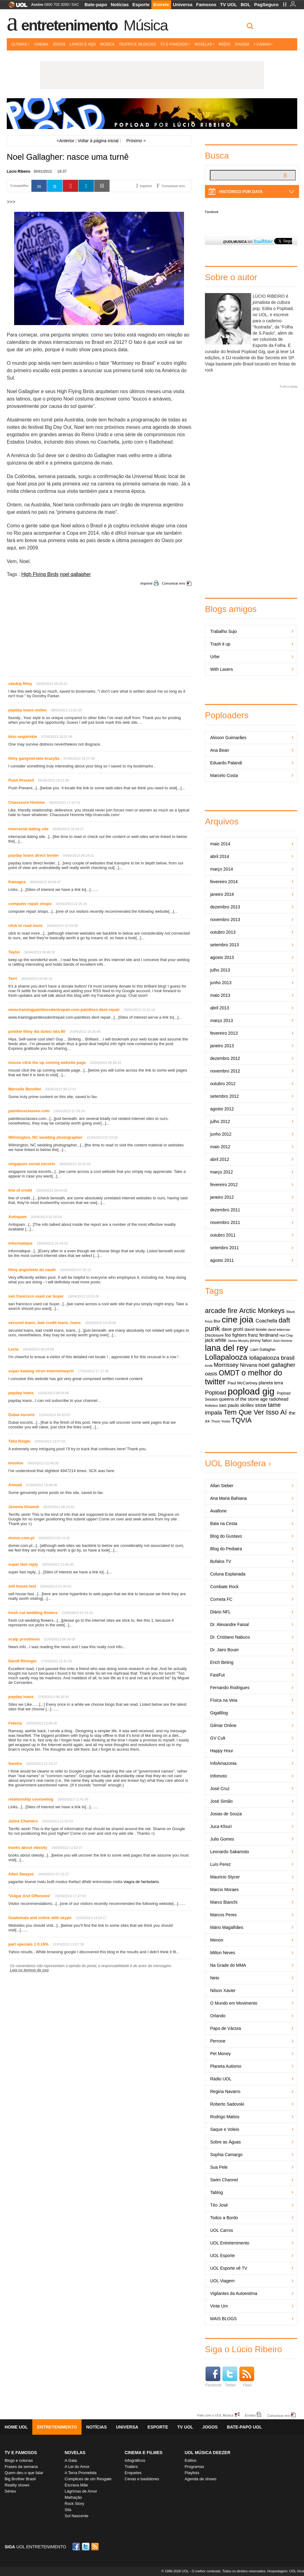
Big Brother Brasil (20, 2479)
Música (146, 25)
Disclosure (214, 1335)
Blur (217, 1321)
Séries (10, 2491)
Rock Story (74, 2503)
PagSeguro (266, 4)
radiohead (278, 1399)
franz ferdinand (263, 1335)
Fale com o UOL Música (215, 2415)
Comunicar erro (173, 583)
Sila (68, 2509)
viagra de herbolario (141, 1881)
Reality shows (17, 2485)
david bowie (256, 1329)
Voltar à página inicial (98, 140)
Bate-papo (96, 4)
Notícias (120, 4)
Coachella (266, 1320)
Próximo (136, 140)
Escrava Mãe (76, 2485)
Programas (194, 2466)
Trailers (131, 2466)
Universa (182, 4)
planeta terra (270, 1382)
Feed (246, 2377)
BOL (245, 4)
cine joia (237, 1319)
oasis (211, 1374)
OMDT (229, 1373)
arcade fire (221, 1310)
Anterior (65, 140)
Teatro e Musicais (137, 44)
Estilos (190, 2460)
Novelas (204, 44)
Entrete (161, 4)
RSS (95, 2546)
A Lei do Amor (77, 2466)
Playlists (192, 2472)
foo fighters (236, 1335)
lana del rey (226, 1348)
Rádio (224, 44)
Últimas (20, 44)
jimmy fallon (261, 1340)
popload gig (251, 1391)
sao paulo (229, 1405)
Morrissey (226, 1365)
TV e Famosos (175, 44)
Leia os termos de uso (29, 1970)
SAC (75, 4)
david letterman (279, 1329)
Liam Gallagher (262, 1349)
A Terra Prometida (81, 2472)
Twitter (229, 2377)
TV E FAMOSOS (21, 2452)
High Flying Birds (39, 574)
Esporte (141, 4)
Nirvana (248, 1365)
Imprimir (146, 583)
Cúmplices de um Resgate (88, 2479)
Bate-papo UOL (244, 2427)
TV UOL (228, 4)
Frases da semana (21, 2466)
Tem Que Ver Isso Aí (255, 1412)
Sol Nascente (76, 2516)
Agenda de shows (200, 2479)
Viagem (242, 44)
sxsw (260, 1405)
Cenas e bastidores (142, 2479)
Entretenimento (69, 25)
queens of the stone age (243, 1399)
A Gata (71, 2460)
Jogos (59, 44)
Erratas (250, 2415)
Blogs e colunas (19, 2460)
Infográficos (135, 2460)
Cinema (41, 44)
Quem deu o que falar (24, 2472)
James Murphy (238, 1340)
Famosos (206, 4)
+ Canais (263, 44)
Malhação (73, 2497)
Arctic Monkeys (261, 1310)
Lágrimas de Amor (81, 2491)
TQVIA (241, 1420)
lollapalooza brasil (271, 1357)
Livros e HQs (83, 44)
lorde (209, 1365)
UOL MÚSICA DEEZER (207, 2452)
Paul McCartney (243, 1383)
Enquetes (133, 2472)
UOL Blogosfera (235, 1463)
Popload (215, 1392)
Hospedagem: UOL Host (285, 2571)
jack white (215, 1340)
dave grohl (232, 1329)
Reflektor (211, 1405)
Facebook (211, 212)
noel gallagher (75, 574)
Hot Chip (286, 1335)
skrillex (247, 1405)
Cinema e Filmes (143, 2452)
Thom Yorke (220, 1421)
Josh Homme (282, 1340)
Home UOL (16, 2427)
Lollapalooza (226, 1357)
